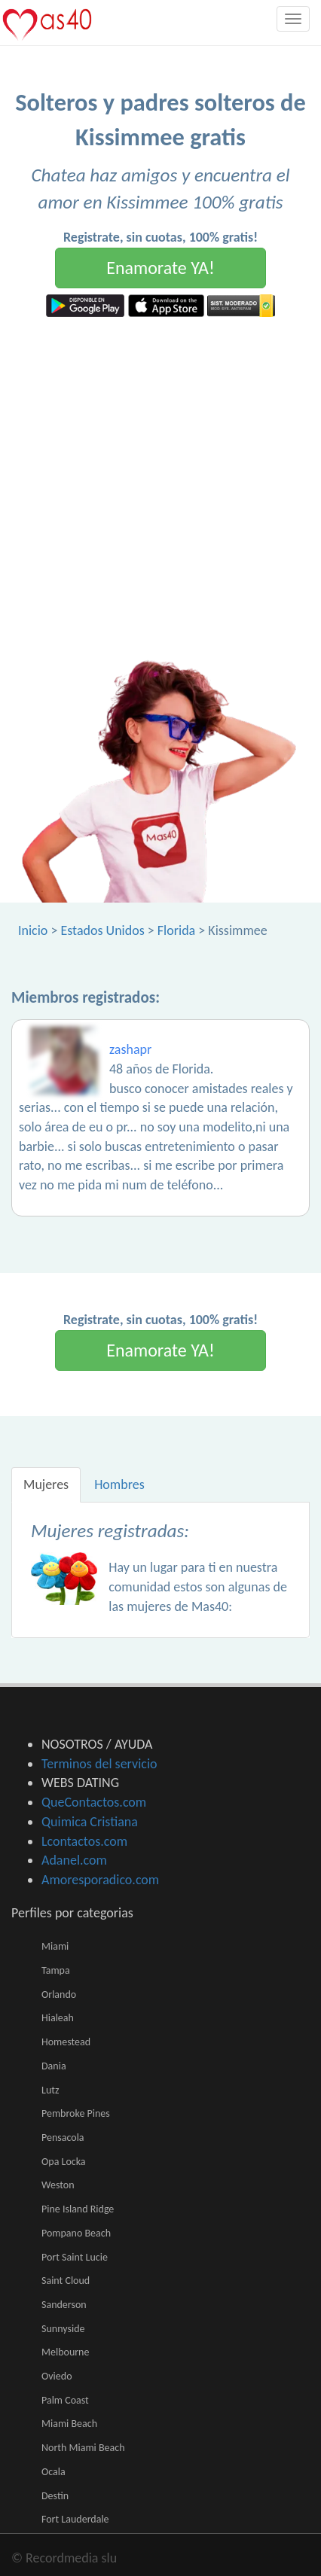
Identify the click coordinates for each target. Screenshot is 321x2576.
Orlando (58, 1994)
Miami (55, 1946)
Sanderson (64, 2304)
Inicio (32, 930)
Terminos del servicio (99, 1763)
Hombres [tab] (119, 1484)
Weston (58, 2185)
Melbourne (65, 2352)
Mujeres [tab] (46, 1484)
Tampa (55, 1970)
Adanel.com (74, 1860)
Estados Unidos (102, 930)
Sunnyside (62, 2328)
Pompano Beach (76, 2233)
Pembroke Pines (75, 2113)
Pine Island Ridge (77, 2209)
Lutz (50, 2090)
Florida (176, 930)
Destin (55, 2495)
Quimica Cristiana (89, 1821)
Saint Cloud (65, 2280)
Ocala (53, 2471)
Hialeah (57, 2017)
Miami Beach (69, 2423)
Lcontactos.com (84, 1841)
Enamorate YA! (160, 268)
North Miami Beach (83, 2447)
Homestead (65, 2042)
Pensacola (62, 2137)
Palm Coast (65, 2400)
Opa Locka (63, 2161)
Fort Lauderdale (75, 2519)
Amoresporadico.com (100, 1879)
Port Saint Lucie (74, 2257)
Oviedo (56, 2376)
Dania (53, 2066)
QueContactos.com (93, 1802)
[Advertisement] (160, 484)
